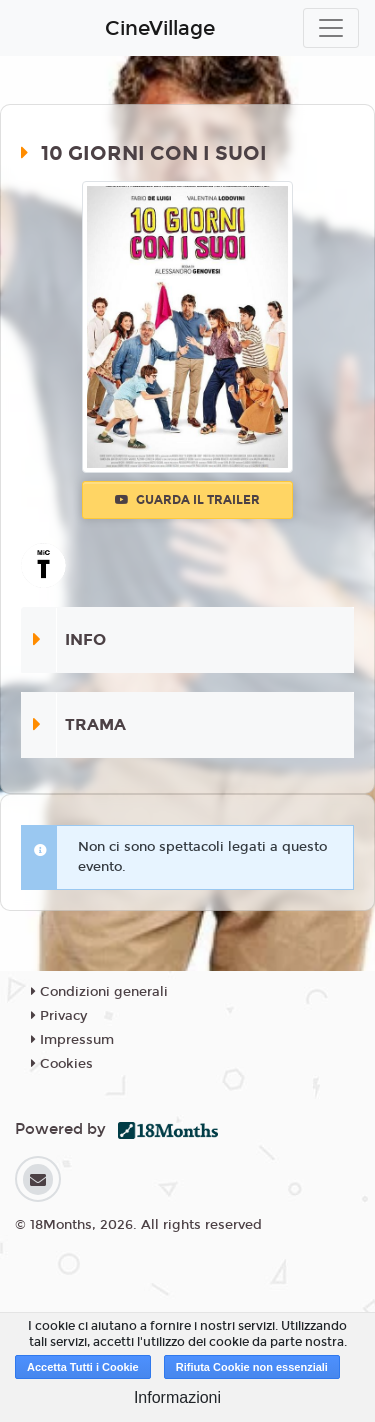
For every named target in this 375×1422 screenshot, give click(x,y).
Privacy (59, 1016)
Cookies (62, 1064)
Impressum (72, 1040)
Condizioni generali (99, 992)
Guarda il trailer (187, 500)
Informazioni (177, 1397)
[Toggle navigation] (331, 28)
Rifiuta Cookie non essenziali (252, 1367)
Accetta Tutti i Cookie (83, 1367)
